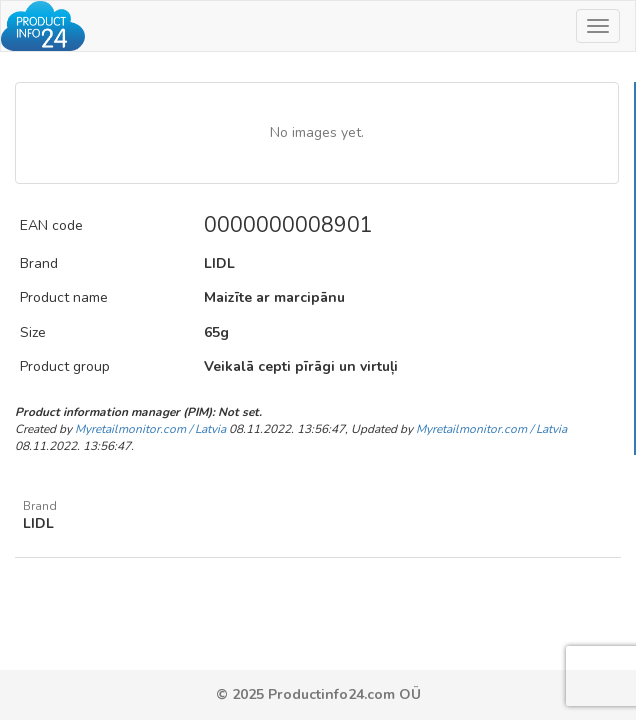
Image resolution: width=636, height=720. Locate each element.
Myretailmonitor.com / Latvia (150, 429)
